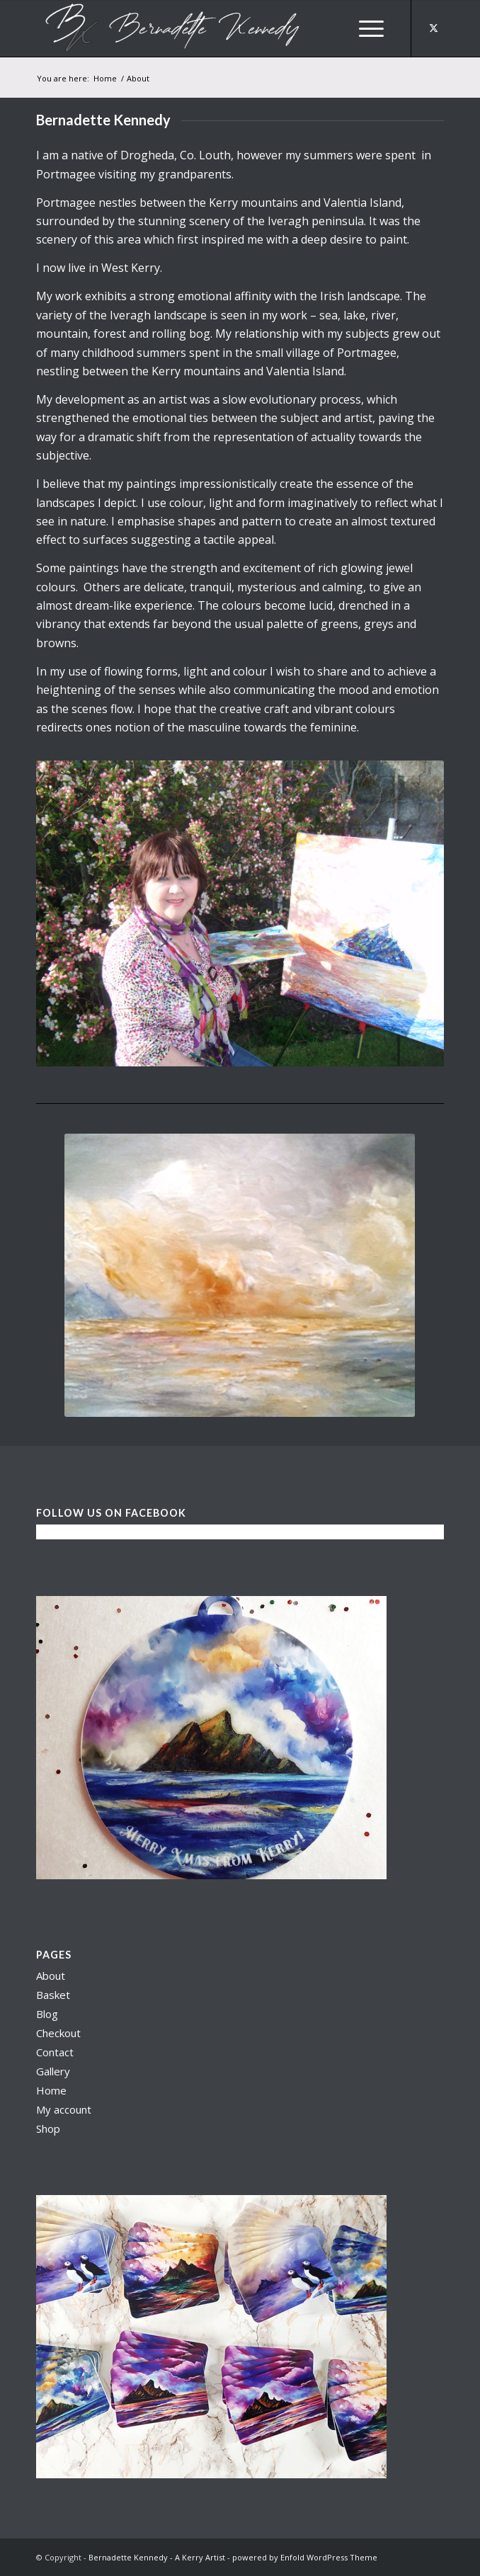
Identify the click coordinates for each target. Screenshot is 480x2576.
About (50, 1975)
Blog (47, 2014)
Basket (53, 1995)
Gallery (53, 2071)
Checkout (58, 2033)
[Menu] (371, 28)
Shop (48, 2128)
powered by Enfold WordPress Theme (304, 2557)
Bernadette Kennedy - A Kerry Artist (156, 2557)
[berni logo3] (199, 28)
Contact (55, 2052)
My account (63, 2109)
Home (51, 2090)
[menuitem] (371, 28)
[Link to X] (433, 27)
